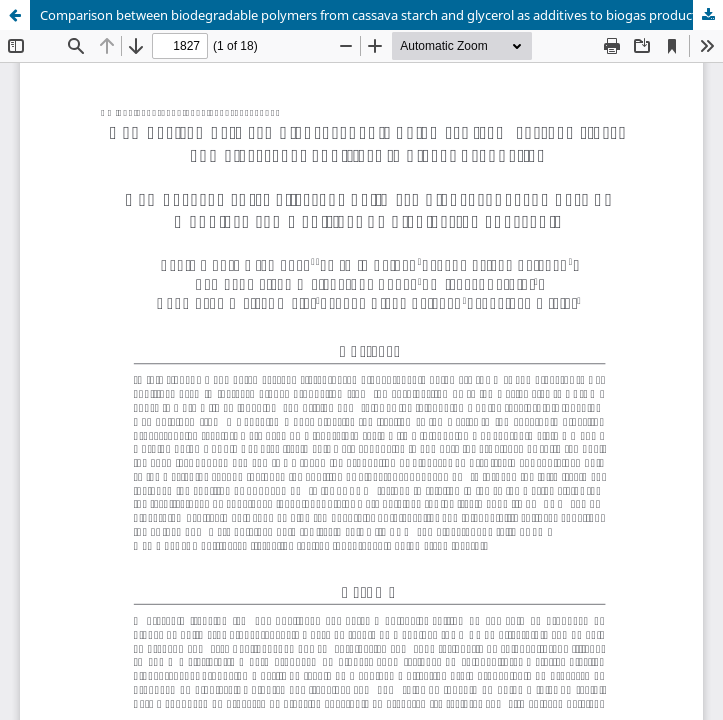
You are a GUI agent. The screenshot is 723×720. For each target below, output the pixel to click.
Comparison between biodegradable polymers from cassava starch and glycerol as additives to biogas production (378, 15)
